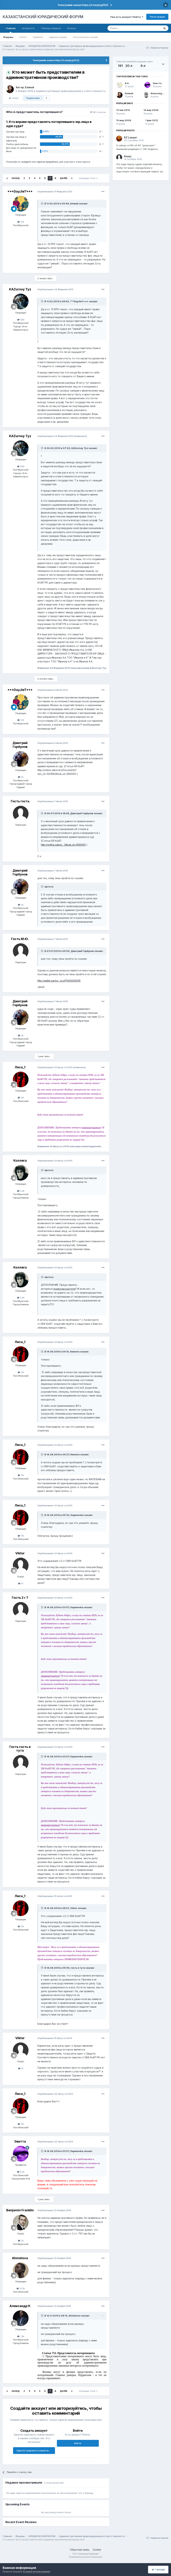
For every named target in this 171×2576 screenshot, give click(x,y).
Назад (16, 178)
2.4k (21, 1190)
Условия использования (36, 2571)
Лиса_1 (20, 1067)
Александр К (20, 2306)
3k (20, 777)
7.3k (20, 2336)
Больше (71, 28)
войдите (26, 161)
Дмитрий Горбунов (20, 745)
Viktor (20, 1553)
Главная (10, 30)
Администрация (58, 37)
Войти (77, 2443)
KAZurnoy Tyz (20, 289)
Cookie (97, 2549)
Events (23, 37)
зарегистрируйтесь (48, 161)
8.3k (21, 2171)
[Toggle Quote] (42, 203)
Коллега (20, 1160)
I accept (158, 2569)
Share (14, 98)
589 (20, 319)
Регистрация (157, 16)
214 (20, 221)
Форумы (8, 37)
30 (21, 2240)
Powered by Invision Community (85, 2557)
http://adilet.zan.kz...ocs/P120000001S (59, 980)
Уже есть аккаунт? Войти (126, 16)
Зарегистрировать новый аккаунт (35, 2450)
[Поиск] (125, 28)
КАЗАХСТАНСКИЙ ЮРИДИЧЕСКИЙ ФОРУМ (43, 16)
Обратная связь (79, 2549)
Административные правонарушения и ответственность (71, 90)
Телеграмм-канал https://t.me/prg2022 (83, 4)
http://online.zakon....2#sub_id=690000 (63, 844)
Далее (63, 178)
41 (20, 1583)
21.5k (21, 2288)
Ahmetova (20, 2258)
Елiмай (29, 87)
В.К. (127, 83)
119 (21, 1097)
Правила (38, 37)
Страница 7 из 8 (88, 178)
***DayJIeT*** (20, 191)
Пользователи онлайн (85, 37)
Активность (28, 28)
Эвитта (20, 2141)
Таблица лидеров (51, 28)
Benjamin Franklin (20, 2210)
